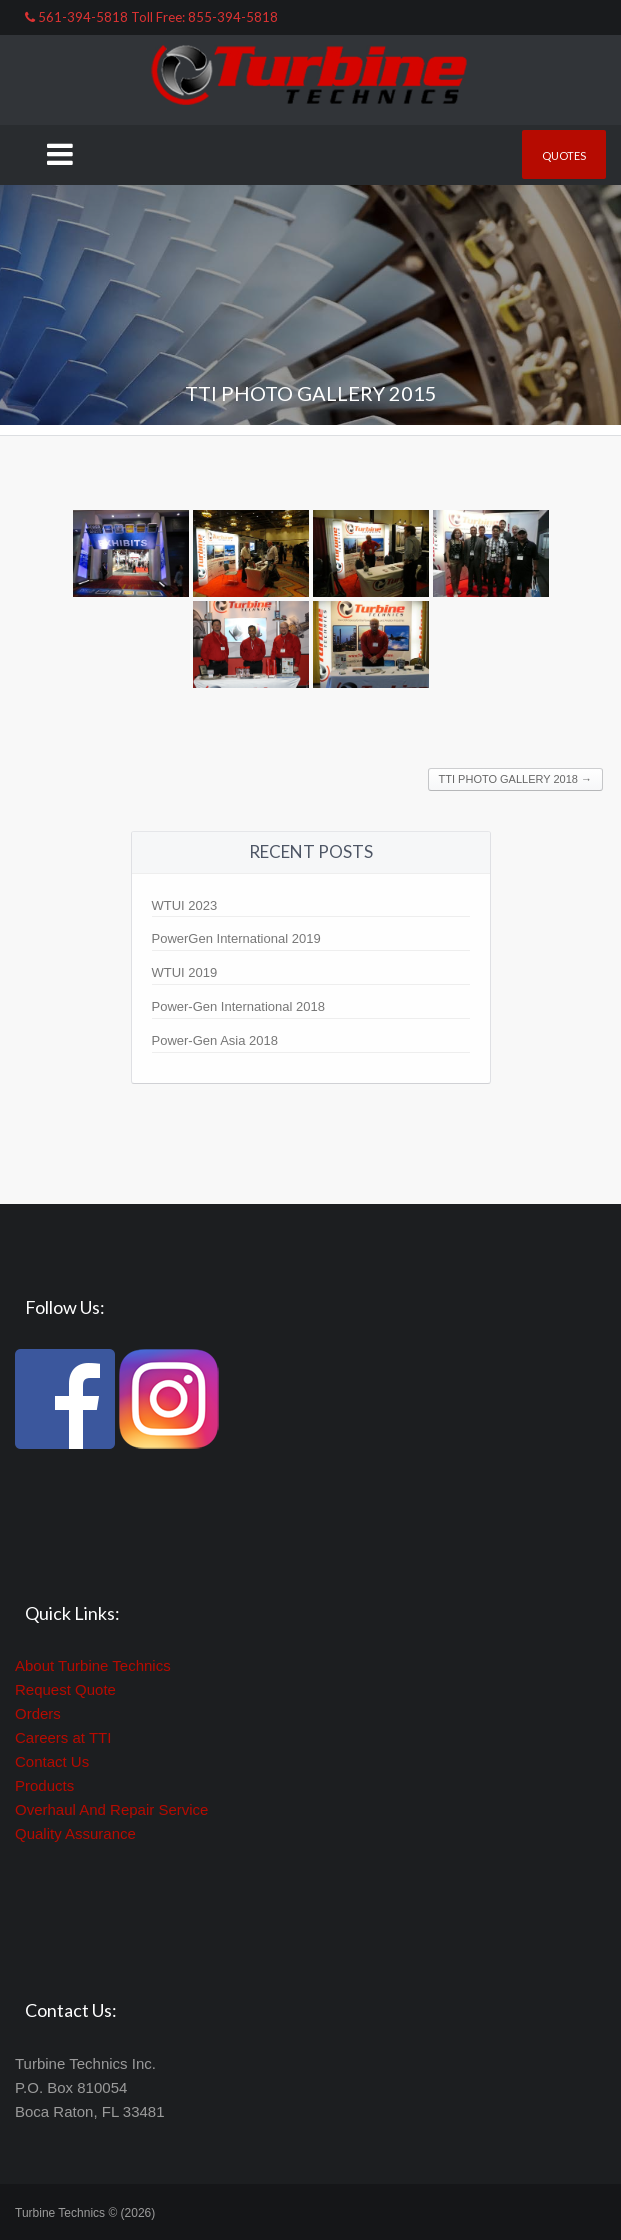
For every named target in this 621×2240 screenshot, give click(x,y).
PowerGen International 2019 (236, 938)
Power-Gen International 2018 (238, 1006)
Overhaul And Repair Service (111, 1809)
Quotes (564, 155)
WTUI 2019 (185, 972)
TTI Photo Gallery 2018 (515, 779)
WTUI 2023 (185, 905)
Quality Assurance (75, 1833)
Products (44, 1785)
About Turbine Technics (93, 1665)
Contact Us (52, 1761)
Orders (38, 1713)
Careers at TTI (63, 1737)
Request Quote (65, 1689)
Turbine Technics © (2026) (85, 2213)
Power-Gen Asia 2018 (215, 1040)
